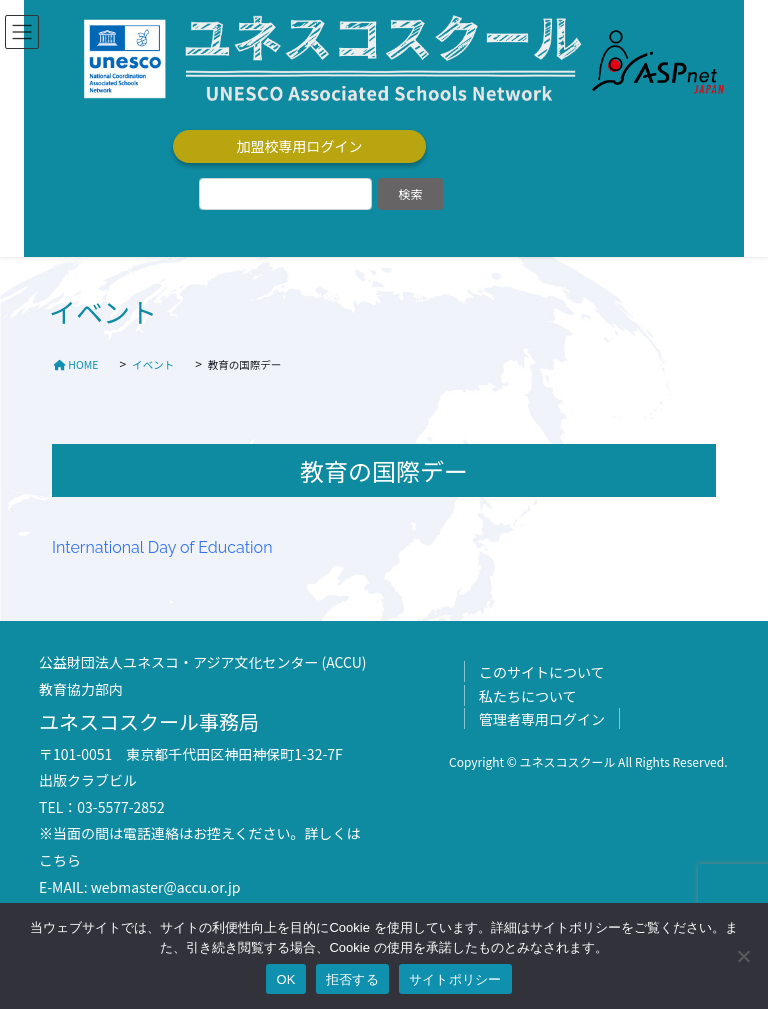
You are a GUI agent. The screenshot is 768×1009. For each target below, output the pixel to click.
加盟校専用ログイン (300, 146)
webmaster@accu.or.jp (166, 887)
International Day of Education (162, 547)
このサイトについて (542, 672)
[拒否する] (743, 956)
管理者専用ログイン (542, 719)
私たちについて (528, 696)
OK (285, 979)
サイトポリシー (455, 979)
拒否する (352, 979)
